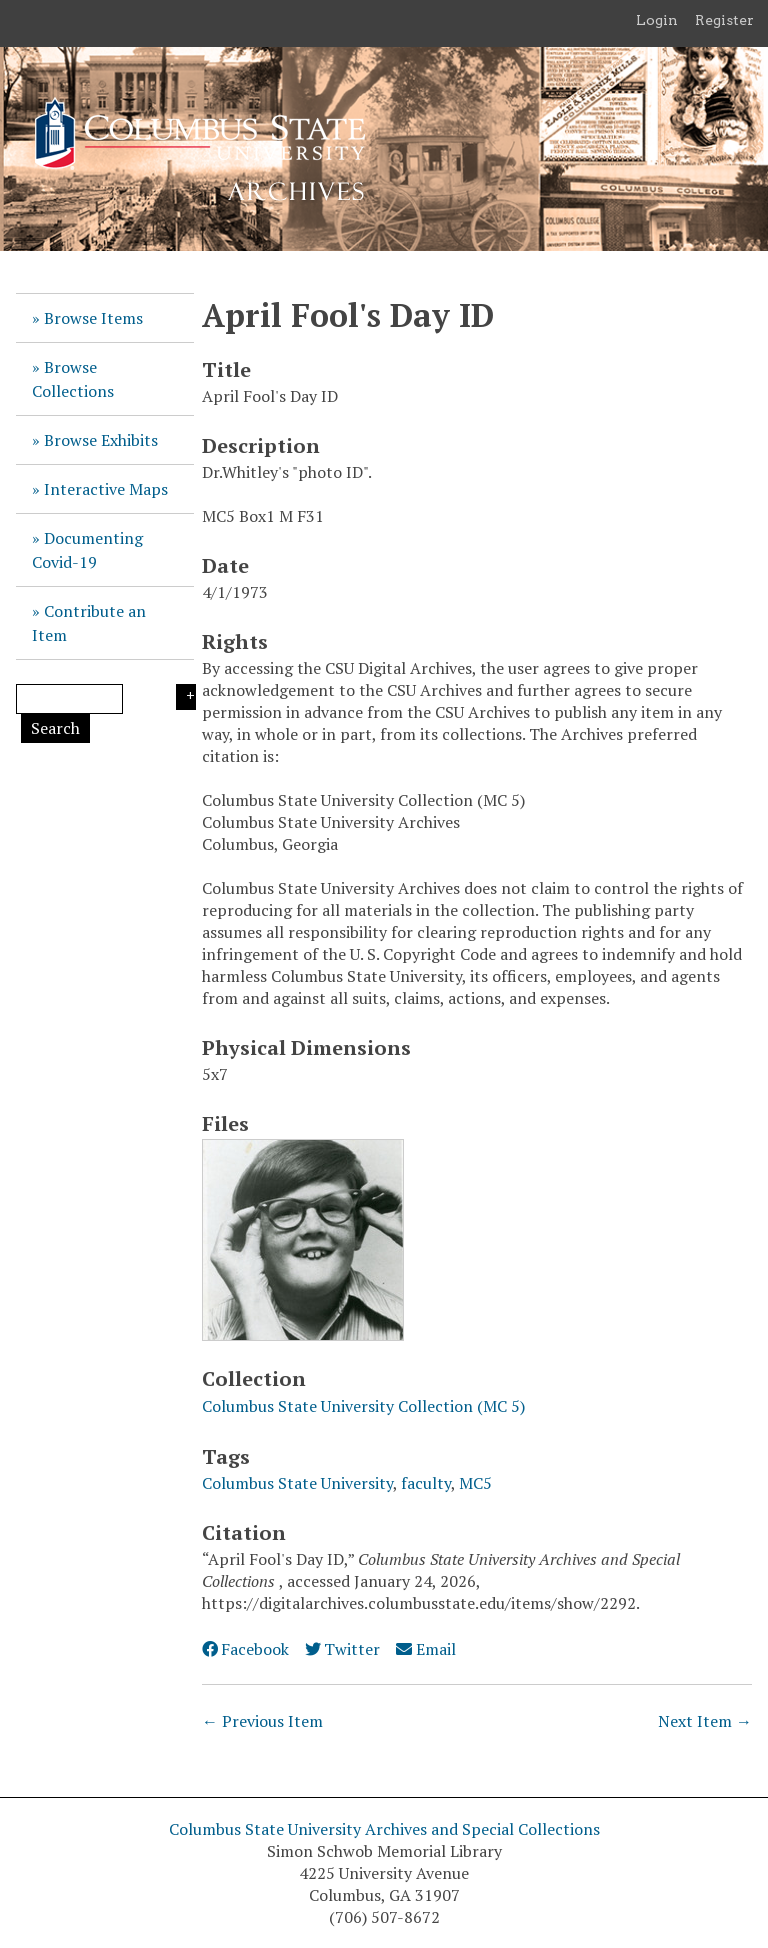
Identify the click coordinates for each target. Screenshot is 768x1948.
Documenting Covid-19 (87, 550)
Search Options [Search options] (186, 697)
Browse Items (93, 318)
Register (724, 20)
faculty (426, 1483)
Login (657, 20)
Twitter (342, 1649)
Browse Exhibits (101, 440)
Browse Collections (73, 379)
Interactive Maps (106, 489)
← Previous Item (262, 1721)
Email (425, 1649)
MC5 (475, 1483)
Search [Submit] (55, 728)
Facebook (245, 1649)
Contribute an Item (89, 623)
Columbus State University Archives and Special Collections (384, 1829)
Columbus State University (297, 1483)
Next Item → (705, 1721)
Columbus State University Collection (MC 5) (363, 1406)
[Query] (69, 699)
